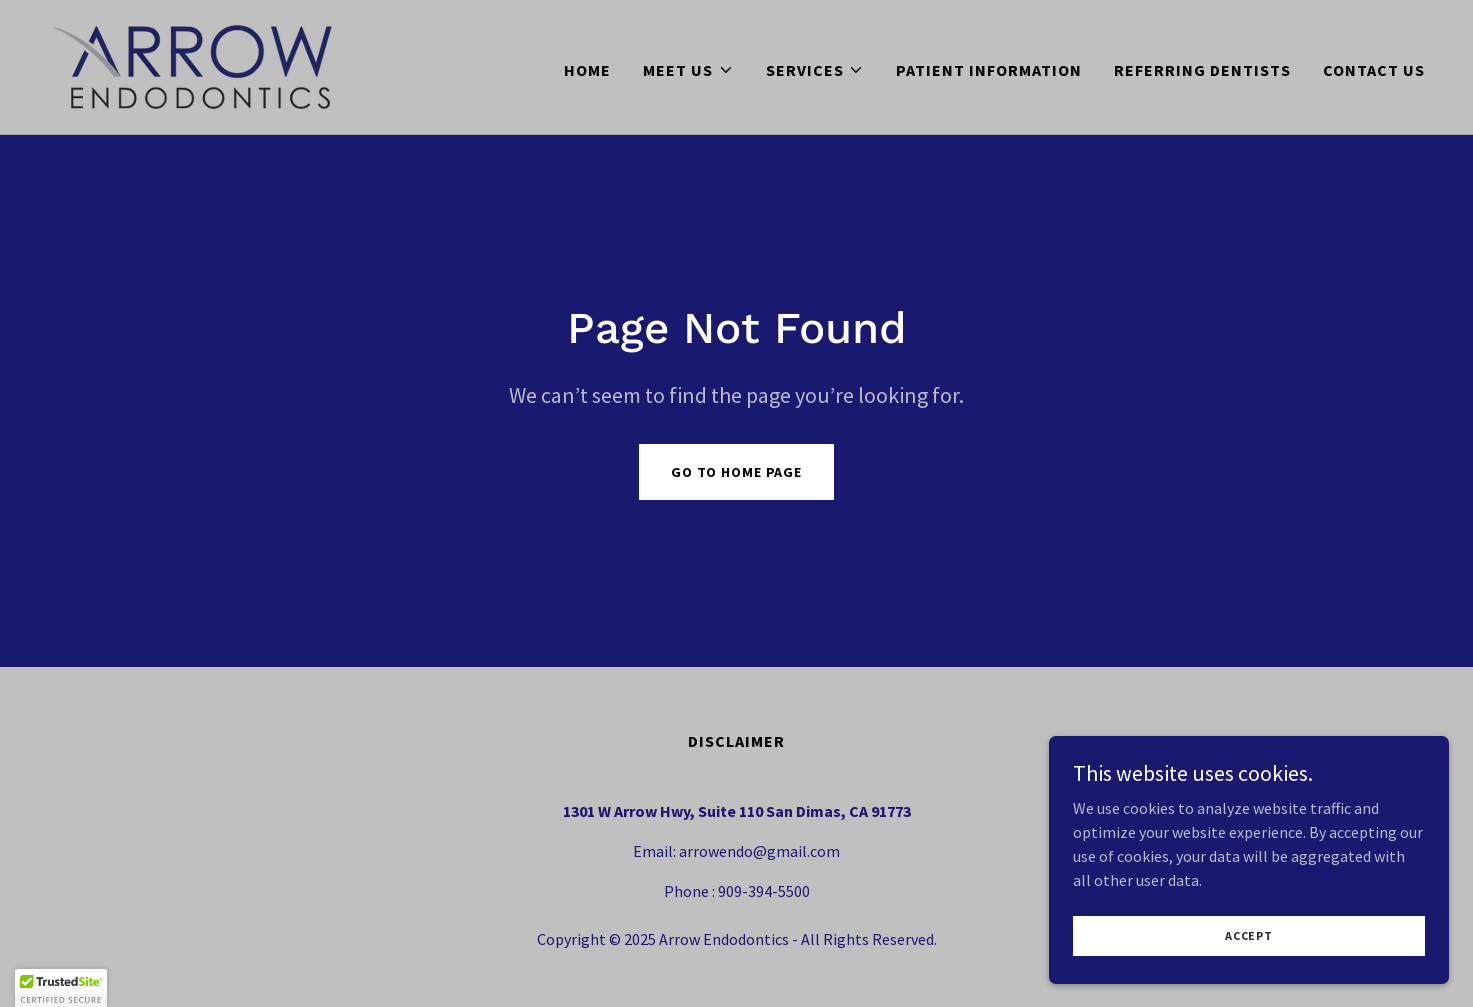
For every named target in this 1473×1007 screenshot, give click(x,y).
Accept (1249, 949)
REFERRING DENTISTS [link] (1202, 70)
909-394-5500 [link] (764, 891)
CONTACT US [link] (1374, 70)
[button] (688, 70)
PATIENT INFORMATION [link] (989, 70)
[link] (191, 65)
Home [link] (587, 70)
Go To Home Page (736, 472)
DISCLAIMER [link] (736, 741)
